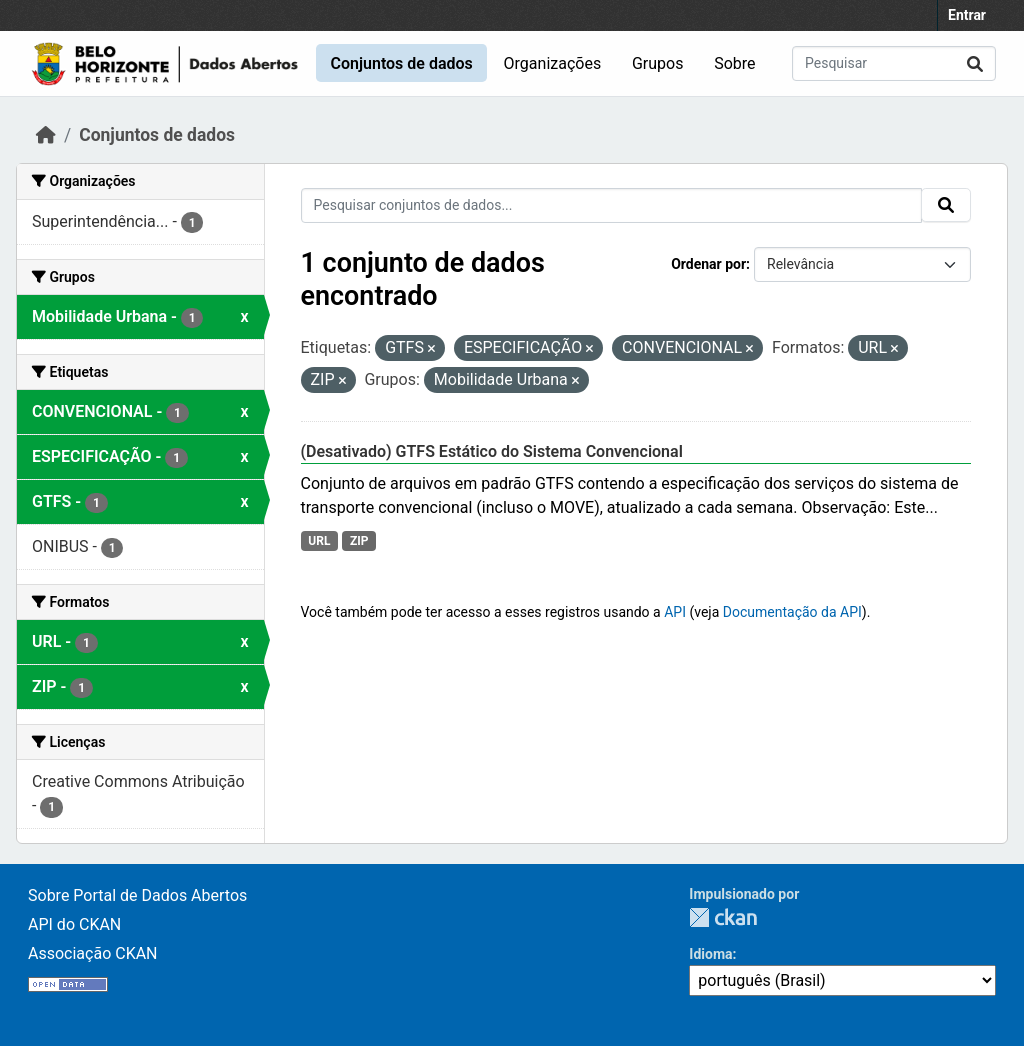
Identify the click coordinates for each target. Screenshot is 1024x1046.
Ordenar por (708, 264)
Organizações (553, 63)
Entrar (967, 15)
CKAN (723, 917)
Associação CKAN (93, 953)
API (675, 612)
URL (319, 541)
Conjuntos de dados (401, 63)
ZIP (359, 541)
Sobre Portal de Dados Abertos (137, 895)
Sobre (734, 63)
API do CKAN (74, 924)
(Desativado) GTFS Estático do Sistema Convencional (492, 451)
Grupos (658, 63)
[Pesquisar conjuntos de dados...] (894, 63)
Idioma (710, 954)
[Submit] (975, 63)
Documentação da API (792, 612)
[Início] (46, 135)
